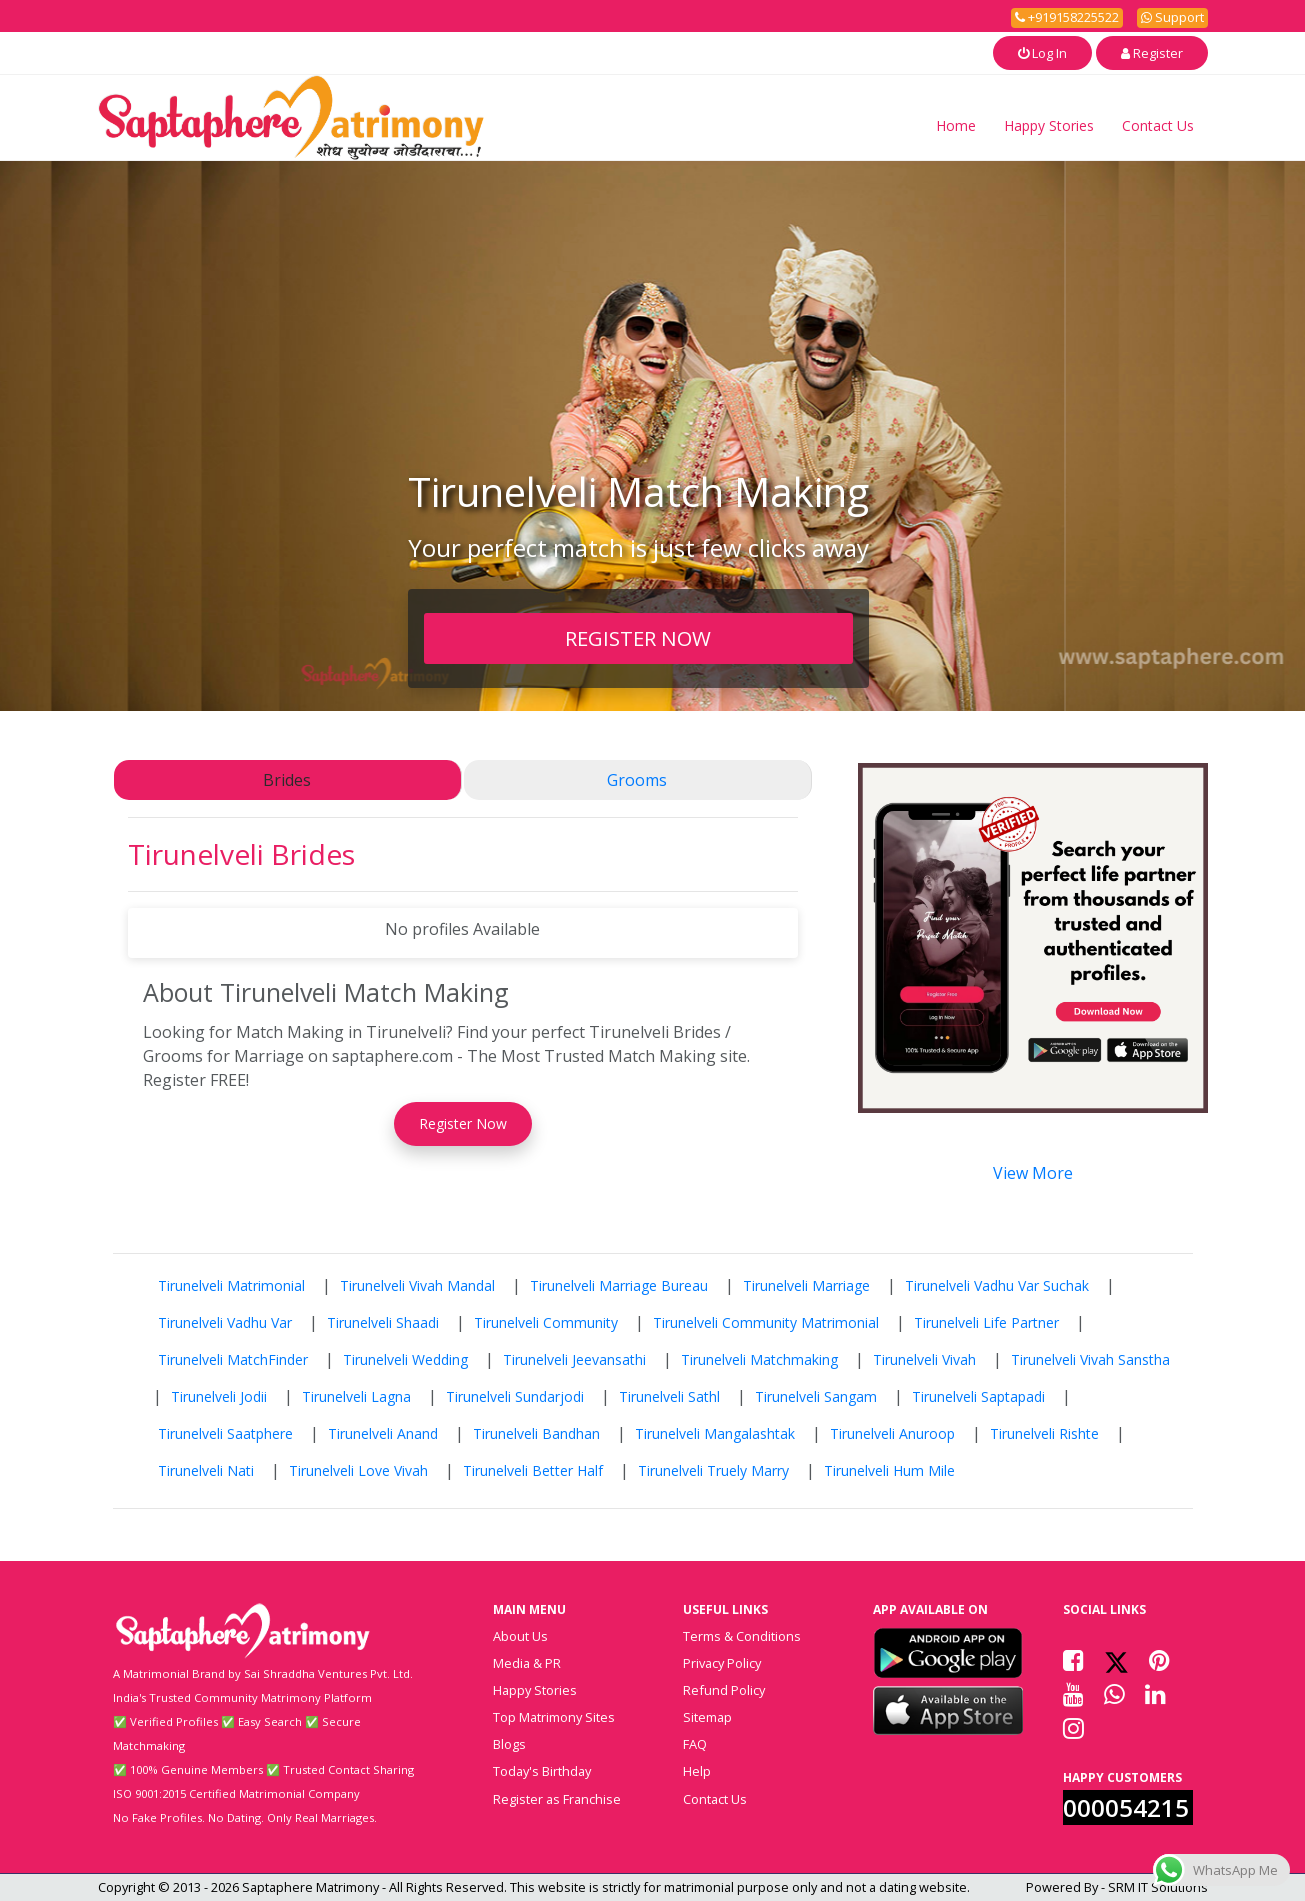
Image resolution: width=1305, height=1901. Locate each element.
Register (1152, 53)
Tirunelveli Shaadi (383, 1322)
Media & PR (527, 1663)
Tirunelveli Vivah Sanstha (1090, 1359)
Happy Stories (1049, 125)
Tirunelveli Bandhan (536, 1433)
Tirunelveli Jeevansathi (574, 1359)
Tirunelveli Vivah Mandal (417, 1285)
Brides (287, 780)
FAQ (695, 1744)
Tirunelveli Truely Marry (713, 1470)
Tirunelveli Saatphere (225, 1433)
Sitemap (707, 1717)
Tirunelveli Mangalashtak (715, 1433)
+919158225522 (1067, 17)
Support (1172, 17)
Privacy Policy (722, 1663)
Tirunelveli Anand (383, 1433)
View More (1033, 1173)
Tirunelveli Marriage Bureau (619, 1285)
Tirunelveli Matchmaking (759, 1359)
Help (697, 1771)
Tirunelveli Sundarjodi (515, 1396)
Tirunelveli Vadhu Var (225, 1322)
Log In (1042, 53)
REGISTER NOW (638, 638)
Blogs (509, 1744)
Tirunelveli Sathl (669, 1396)
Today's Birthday (542, 1771)
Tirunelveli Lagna (356, 1396)
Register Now (463, 1123)
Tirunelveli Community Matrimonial (766, 1322)
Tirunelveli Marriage (806, 1285)
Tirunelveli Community (546, 1322)
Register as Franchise (557, 1799)
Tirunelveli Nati (206, 1470)
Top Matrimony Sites (554, 1717)
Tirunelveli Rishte (1044, 1433)
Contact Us (1158, 125)
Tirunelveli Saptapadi (978, 1396)
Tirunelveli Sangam (816, 1396)
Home (956, 125)
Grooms (637, 780)
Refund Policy (724, 1690)
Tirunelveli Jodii (219, 1396)
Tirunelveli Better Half (533, 1470)
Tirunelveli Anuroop (892, 1433)
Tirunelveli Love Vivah (358, 1470)
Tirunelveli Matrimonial (231, 1285)
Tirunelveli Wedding (405, 1359)
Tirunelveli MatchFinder (233, 1359)
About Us (520, 1636)
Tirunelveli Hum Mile (889, 1470)
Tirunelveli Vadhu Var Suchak (997, 1285)
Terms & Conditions (742, 1636)
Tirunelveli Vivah (924, 1359)
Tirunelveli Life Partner (986, 1322)
